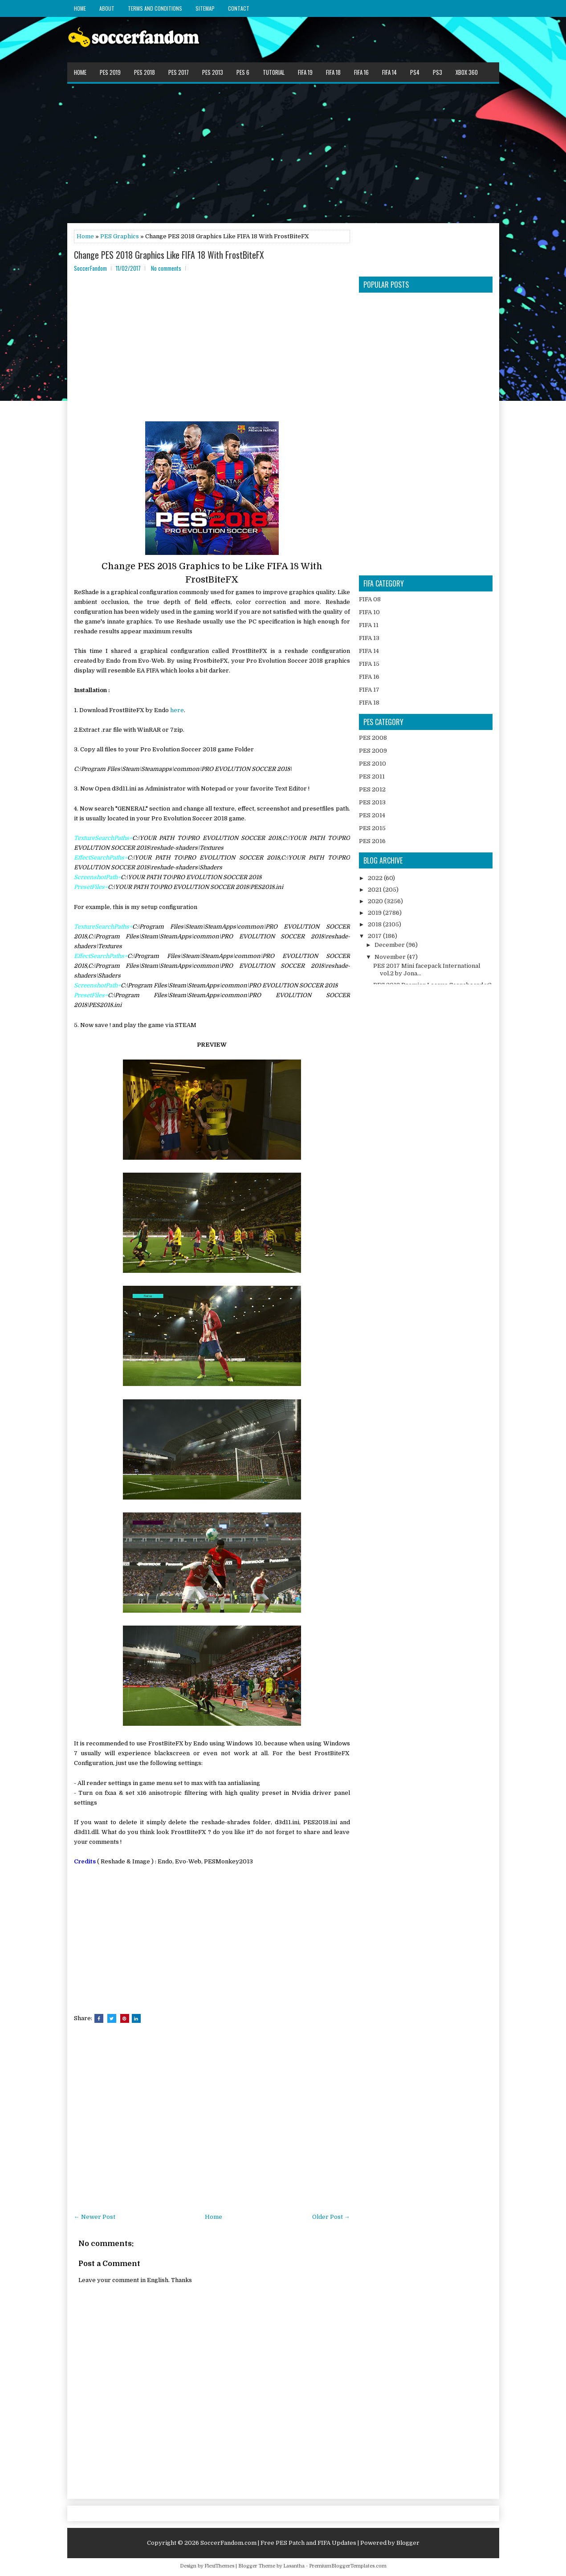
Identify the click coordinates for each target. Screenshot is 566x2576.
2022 (376, 878)
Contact (238, 8)
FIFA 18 (333, 72)
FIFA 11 (369, 625)
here (177, 710)
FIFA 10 (369, 612)
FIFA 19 (305, 72)
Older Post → (331, 2216)
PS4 (414, 72)
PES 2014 (372, 815)
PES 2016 (372, 841)
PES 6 (242, 72)
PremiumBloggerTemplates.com (348, 2566)
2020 (376, 901)
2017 (375, 936)
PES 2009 (373, 750)
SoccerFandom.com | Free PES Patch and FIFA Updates (278, 2542)
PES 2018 (144, 72)
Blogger (407, 2542)
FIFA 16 (361, 72)
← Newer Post (94, 2216)
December (390, 945)
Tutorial (274, 72)
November (391, 957)
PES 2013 (212, 72)
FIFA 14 (389, 72)
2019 (375, 912)
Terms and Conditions (155, 8)
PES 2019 (110, 72)
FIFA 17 (369, 689)
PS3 (437, 72)
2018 (375, 924)
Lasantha (294, 2566)
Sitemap (205, 8)
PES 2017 (178, 72)
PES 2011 (372, 776)
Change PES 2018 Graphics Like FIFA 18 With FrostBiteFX (169, 255)
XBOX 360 (467, 72)
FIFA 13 (369, 638)
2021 (375, 889)
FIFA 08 (370, 599)
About (106, 8)
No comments (166, 268)
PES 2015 (372, 828)
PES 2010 (372, 763)
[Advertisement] (283, 152)
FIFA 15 (369, 663)
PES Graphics (119, 236)
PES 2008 (373, 737)
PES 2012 (372, 789)
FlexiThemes (219, 2566)
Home (80, 8)
